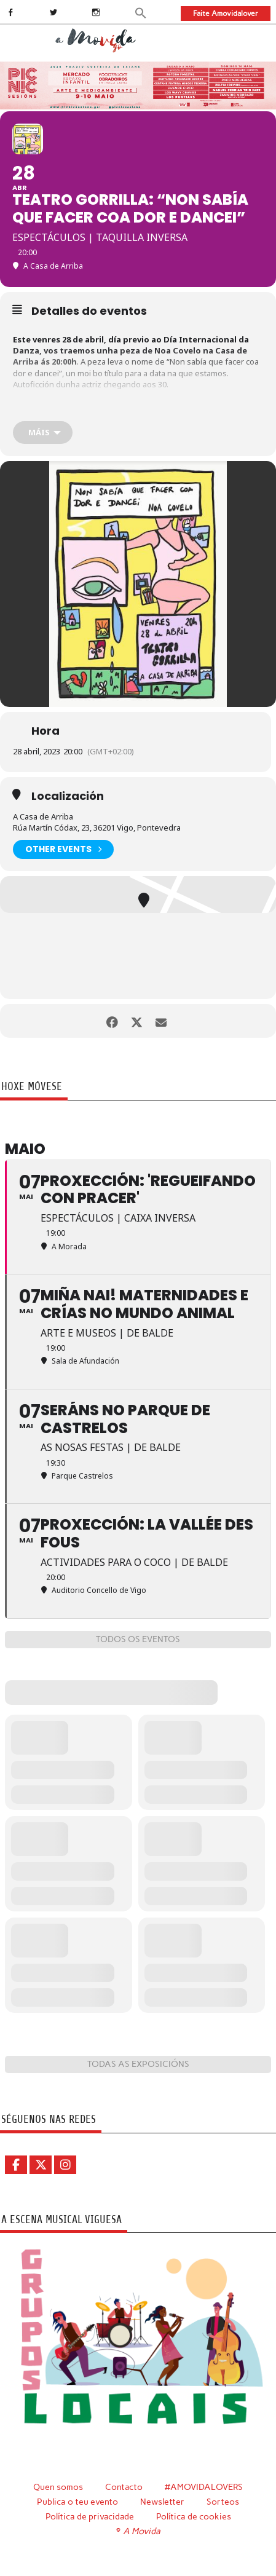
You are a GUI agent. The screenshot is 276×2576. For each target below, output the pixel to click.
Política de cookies (193, 2516)
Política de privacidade (89, 2516)
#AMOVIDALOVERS (204, 2486)
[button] (141, 12)
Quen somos (58, 2486)
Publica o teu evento (77, 2501)
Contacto (124, 2486)
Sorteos (223, 2501)
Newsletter (162, 2501)
